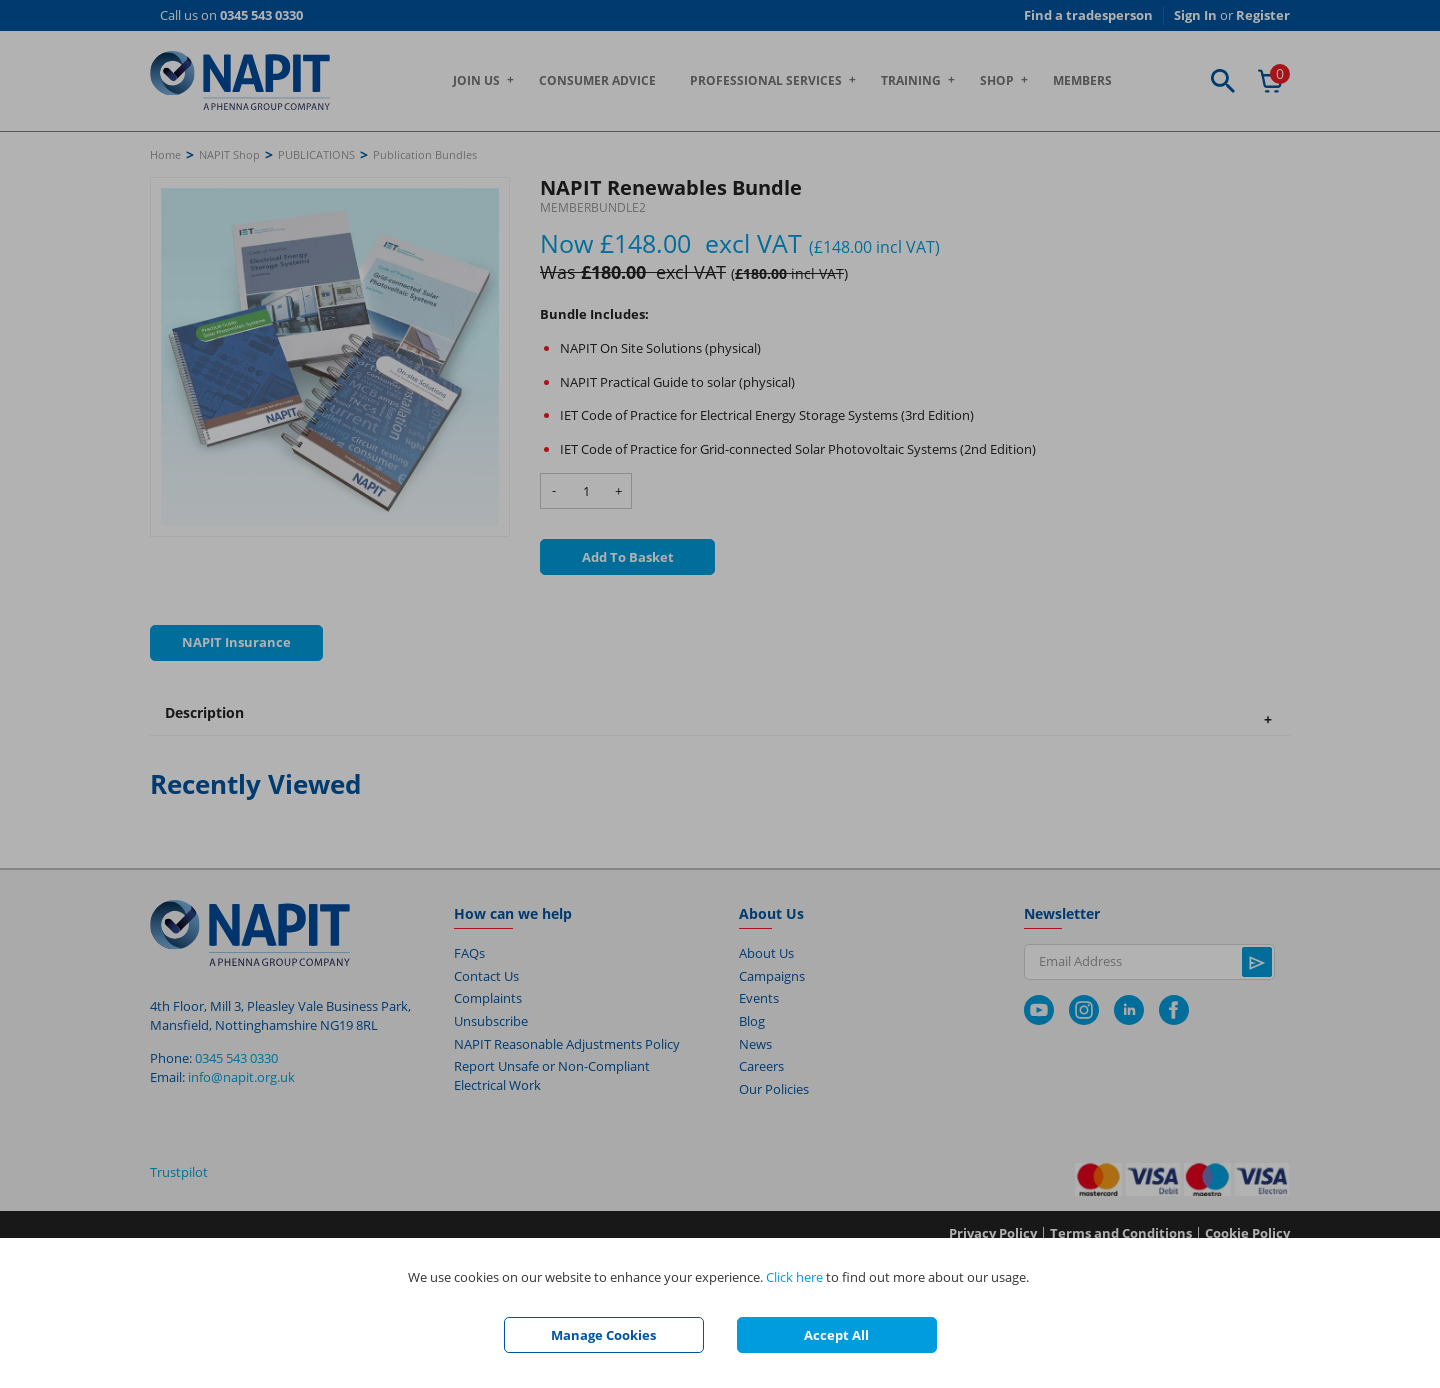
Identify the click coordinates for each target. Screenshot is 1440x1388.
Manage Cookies (603, 1335)
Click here (794, 1277)
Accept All (836, 1335)
